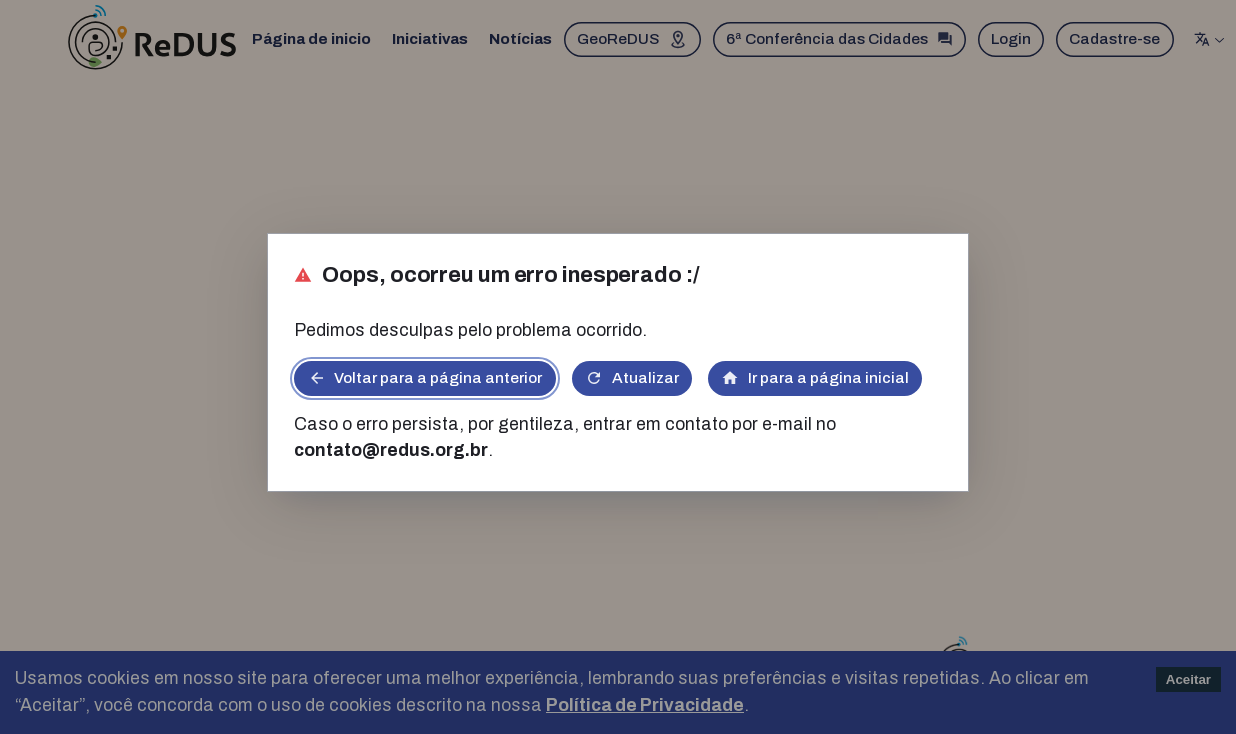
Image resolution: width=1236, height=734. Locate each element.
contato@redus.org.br (391, 450)
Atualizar (632, 378)
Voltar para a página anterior (425, 378)
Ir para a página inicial (815, 378)
